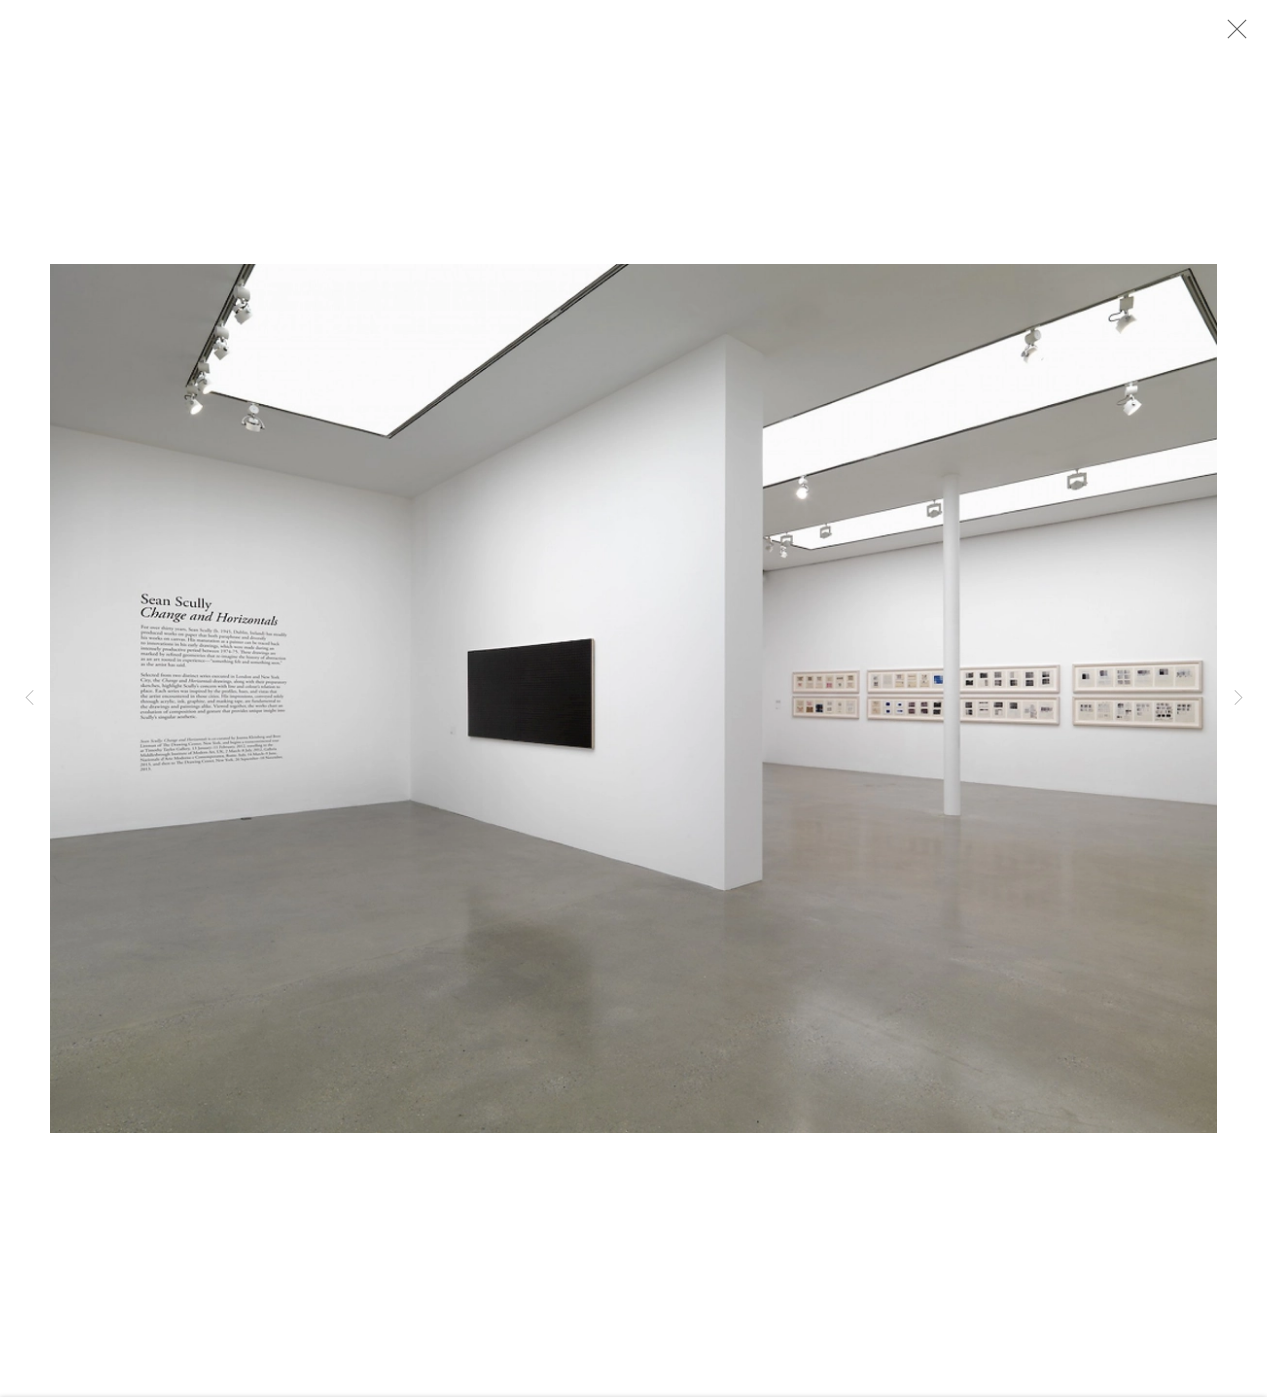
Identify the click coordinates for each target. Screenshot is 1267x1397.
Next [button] (1238, 699)
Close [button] (1239, 35)
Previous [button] (29, 699)
